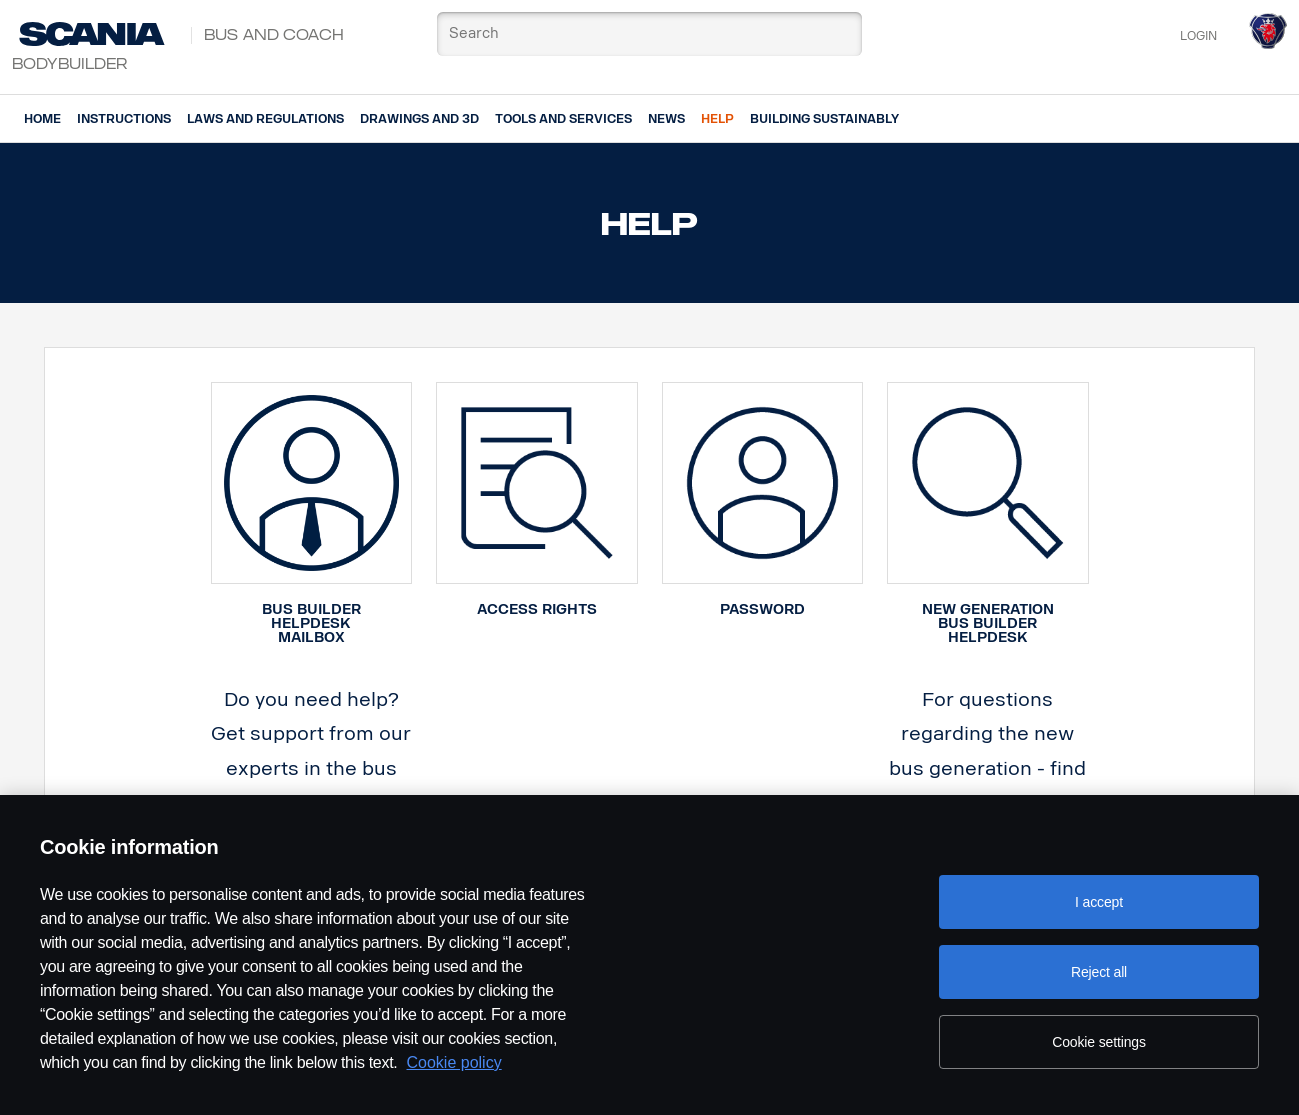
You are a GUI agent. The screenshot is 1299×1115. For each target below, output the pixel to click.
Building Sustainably (824, 119)
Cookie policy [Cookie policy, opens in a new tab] (454, 1062)
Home (42, 119)
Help (717, 119)
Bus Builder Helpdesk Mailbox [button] (311, 623)
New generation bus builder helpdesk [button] (988, 623)
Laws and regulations (265, 119)
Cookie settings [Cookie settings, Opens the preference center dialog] (1099, 1042)
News (666, 119)
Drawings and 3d (419, 119)
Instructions (124, 119)
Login (1198, 36)
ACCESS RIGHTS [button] (537, 609)
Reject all (1099, 972)
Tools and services (563, 119)
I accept (1099, 902)
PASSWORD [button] (762, 609)
